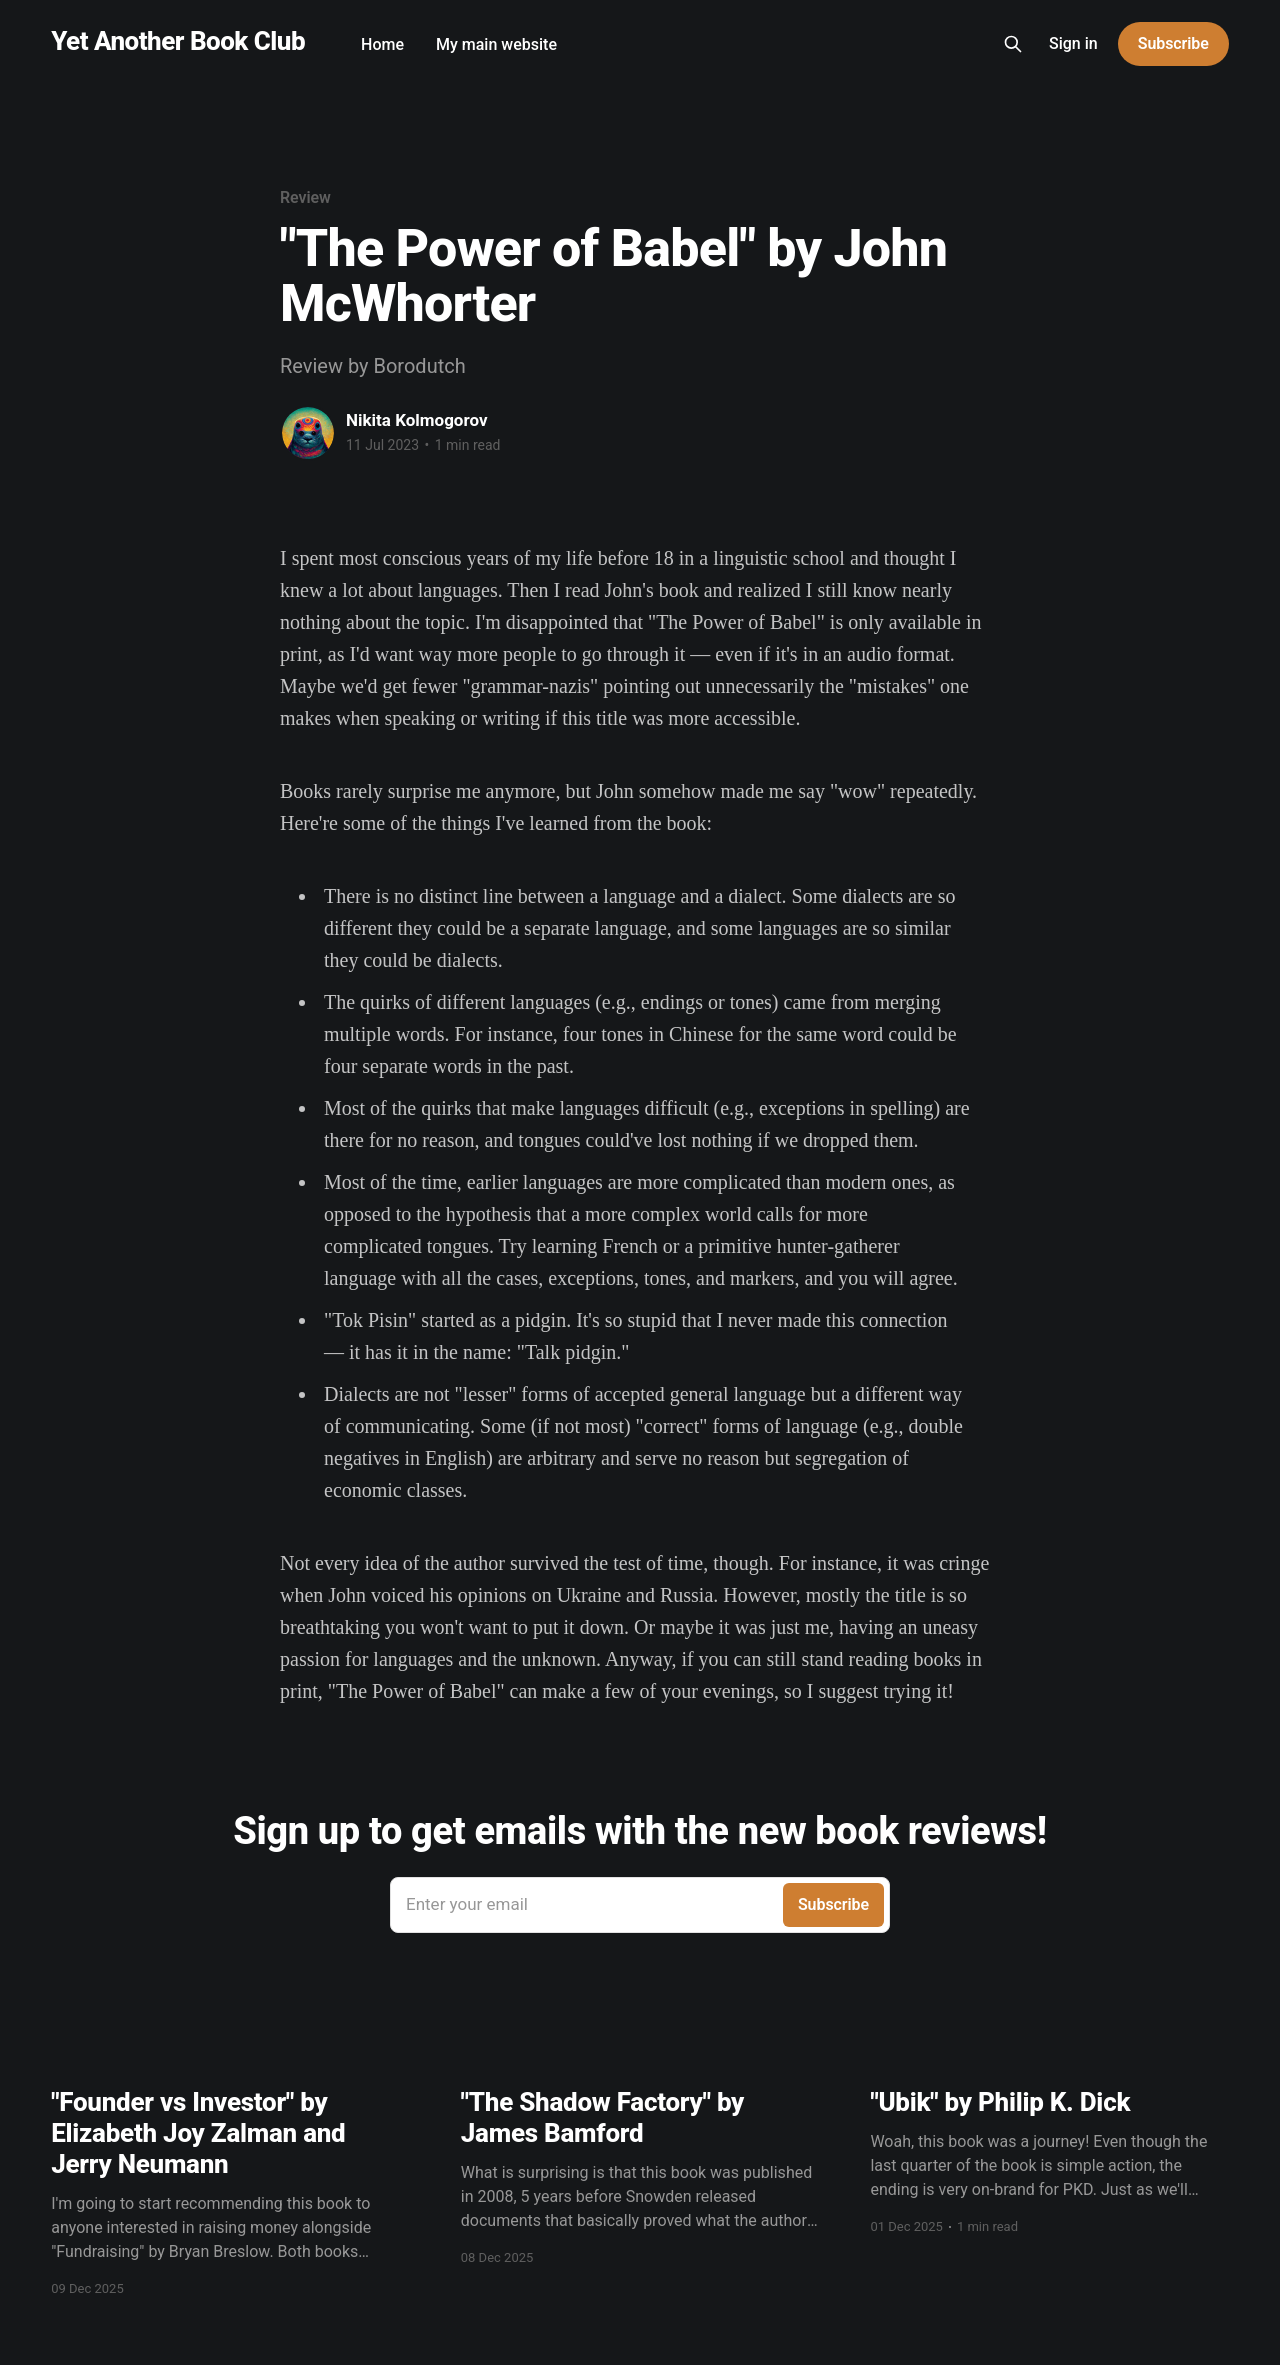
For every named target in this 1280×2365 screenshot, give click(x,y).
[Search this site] (1013, 44)
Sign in (1073, 43)
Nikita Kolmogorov (417, 420)
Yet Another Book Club (178, 41)
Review (305, 197)
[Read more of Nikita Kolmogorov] (308, 433)
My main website (496, 44)
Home (382, 44)
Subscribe (1173, 43)
